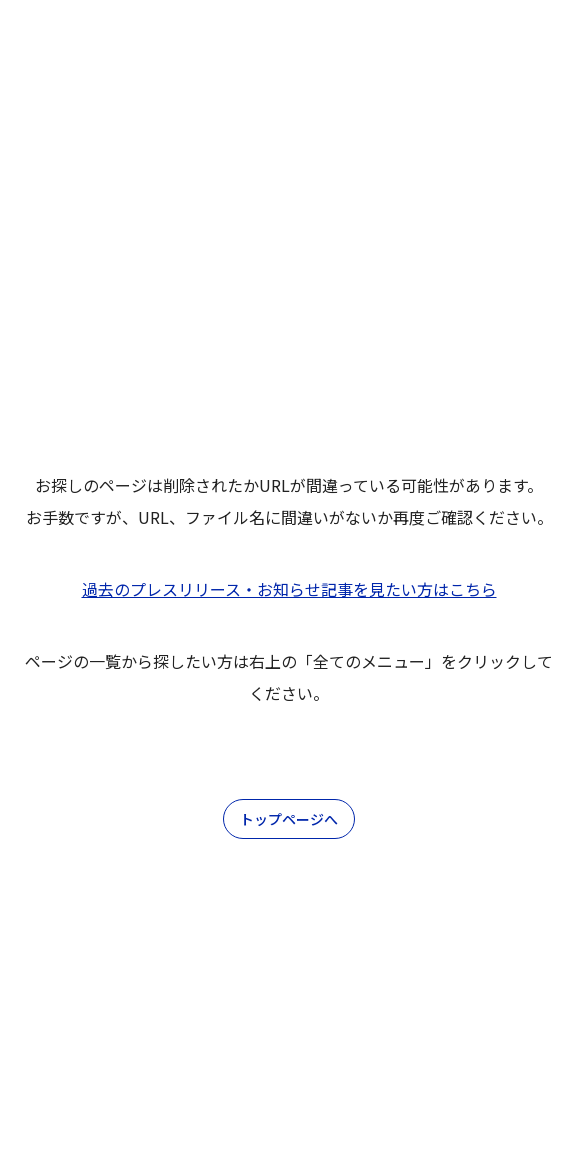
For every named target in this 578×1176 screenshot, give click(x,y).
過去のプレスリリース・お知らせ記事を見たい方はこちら (289, 589)
